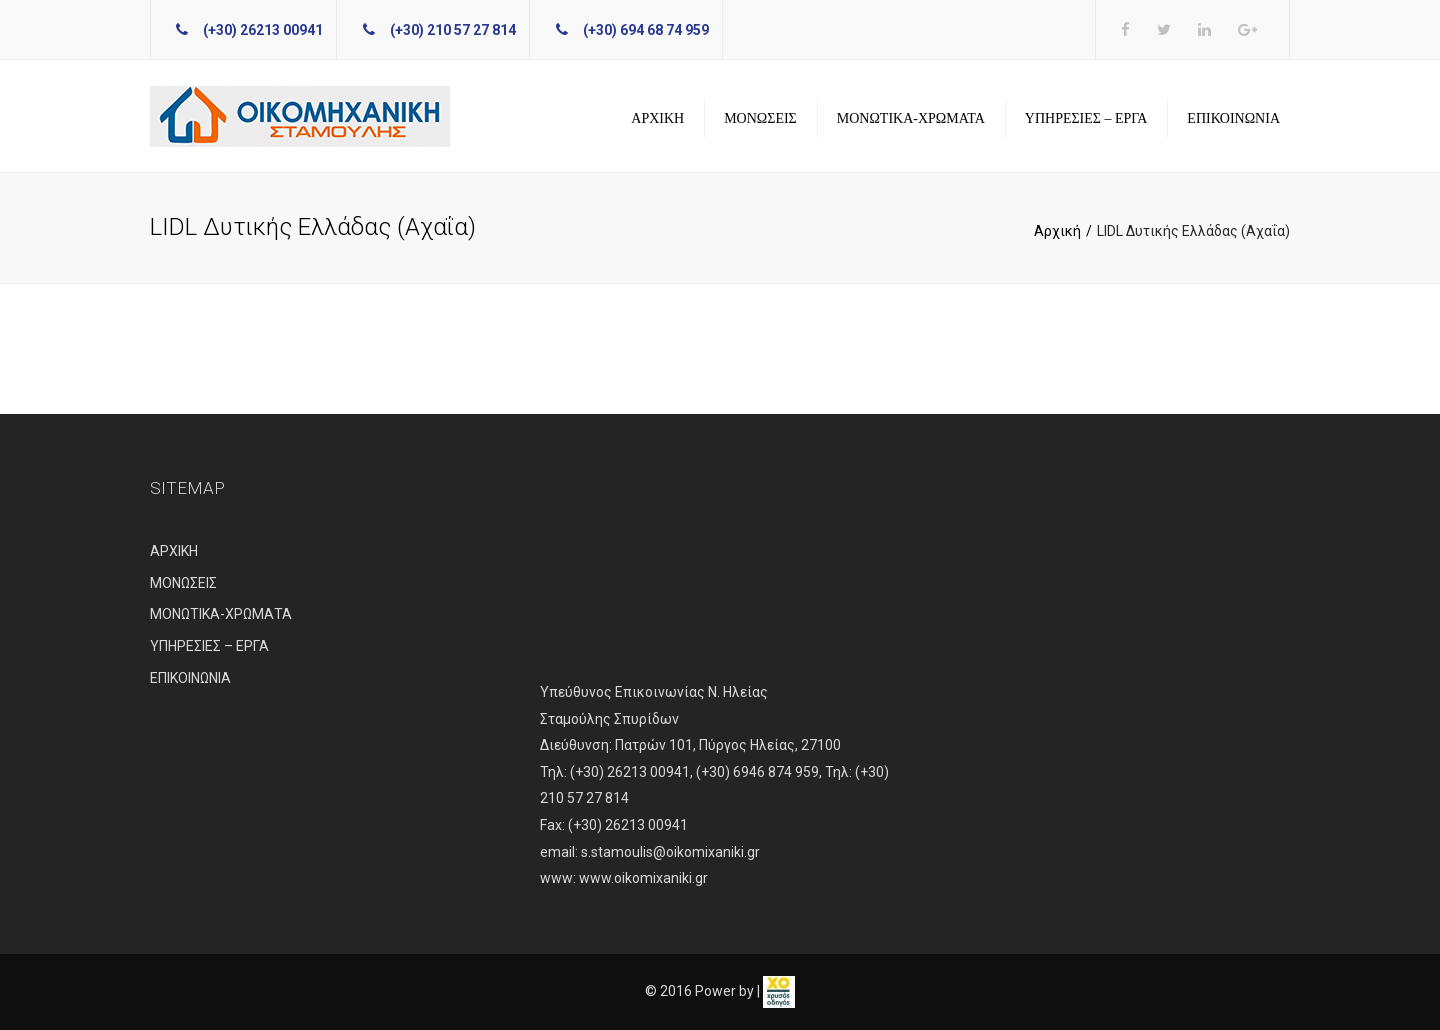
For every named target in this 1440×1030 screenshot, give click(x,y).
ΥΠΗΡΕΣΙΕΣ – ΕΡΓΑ (1086, 118)
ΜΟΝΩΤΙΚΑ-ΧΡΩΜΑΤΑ (911, 118)
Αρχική (1057, 231)
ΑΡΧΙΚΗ (657, 118)
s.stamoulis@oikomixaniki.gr (670, 852)
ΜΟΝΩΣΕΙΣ (760, 118)
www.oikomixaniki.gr (643, 878)
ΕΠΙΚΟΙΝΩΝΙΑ (1233, 118)
